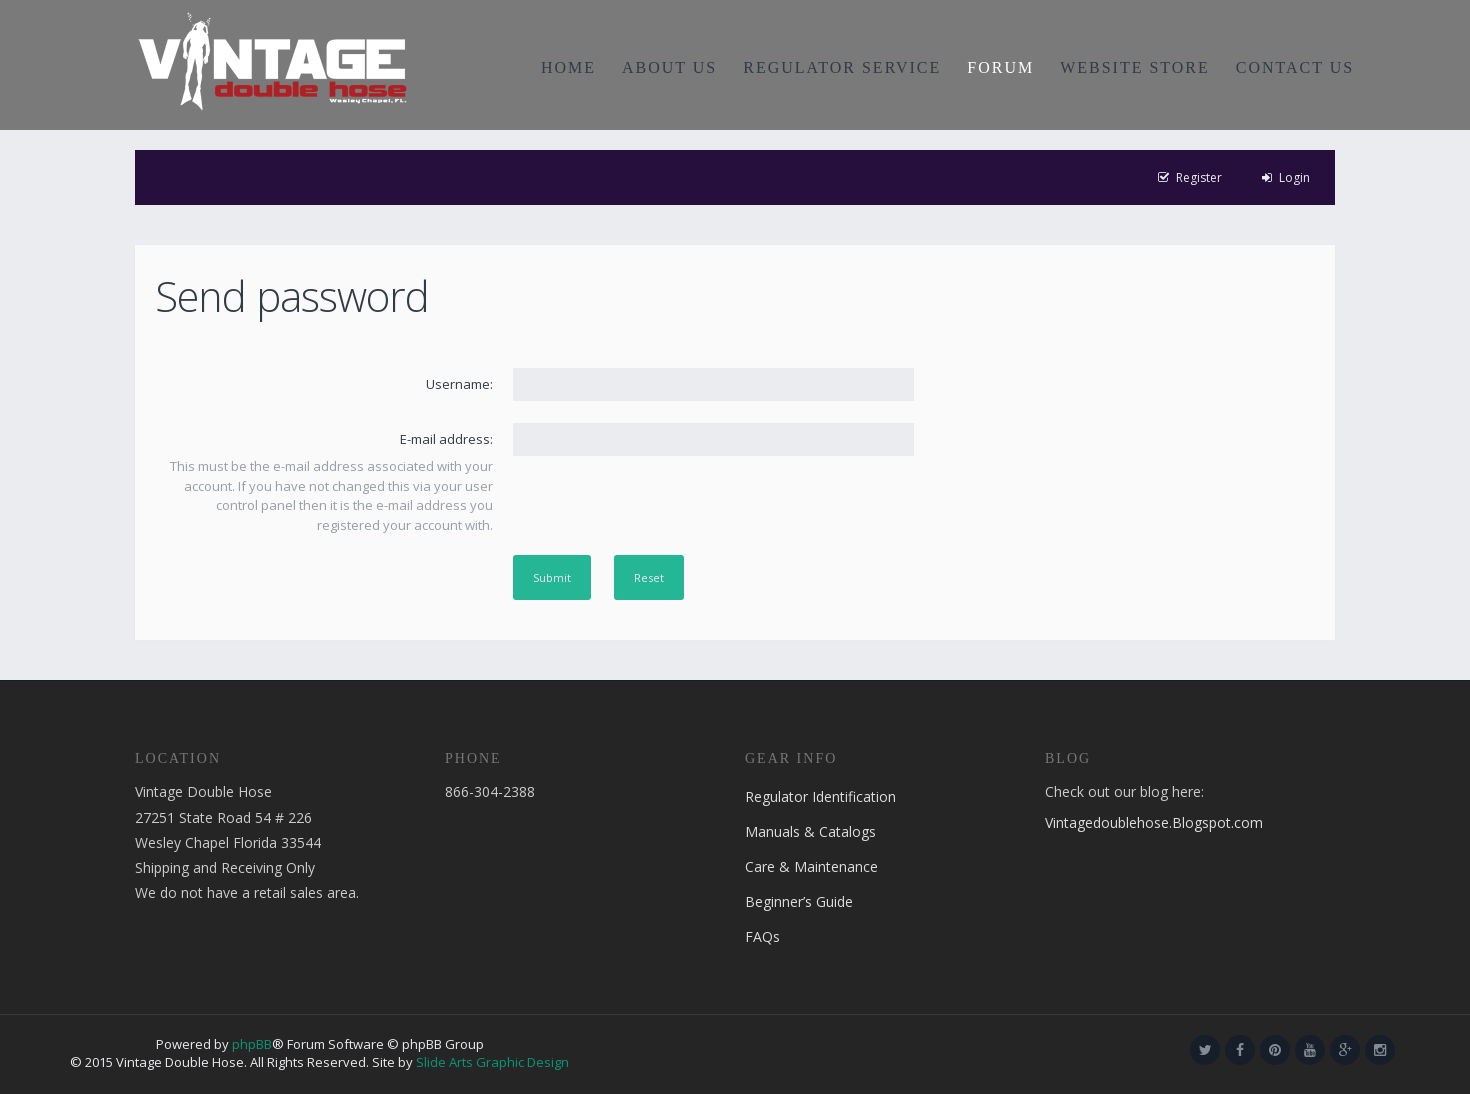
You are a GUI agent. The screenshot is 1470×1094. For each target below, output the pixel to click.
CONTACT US (1295, 67)
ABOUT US (669, 67)
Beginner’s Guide (799, 901)
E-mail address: (446, 439)
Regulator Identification (820, 796)
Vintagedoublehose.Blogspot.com (1154, 822)
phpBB (252, 1044)
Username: (459, 384)
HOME (568, 67)
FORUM (1000, 67)
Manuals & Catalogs (810, 831)
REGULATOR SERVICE (842, 67)
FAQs (762, 936)
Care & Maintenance (811, 866)
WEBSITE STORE (1135, 67)
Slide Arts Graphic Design (492, 1062)
